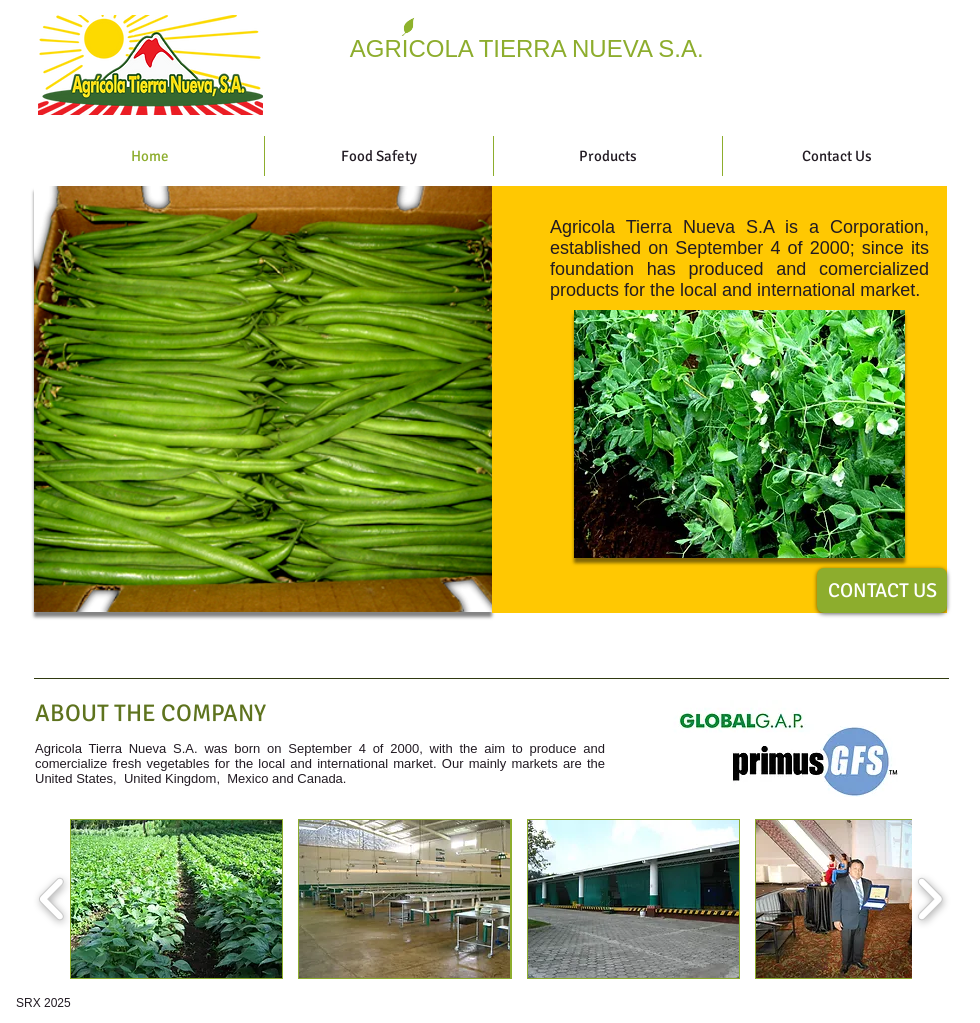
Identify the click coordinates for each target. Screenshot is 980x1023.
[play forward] (929, 899)
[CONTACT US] (882, 590)
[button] (739, 434)
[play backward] (52, 899)
